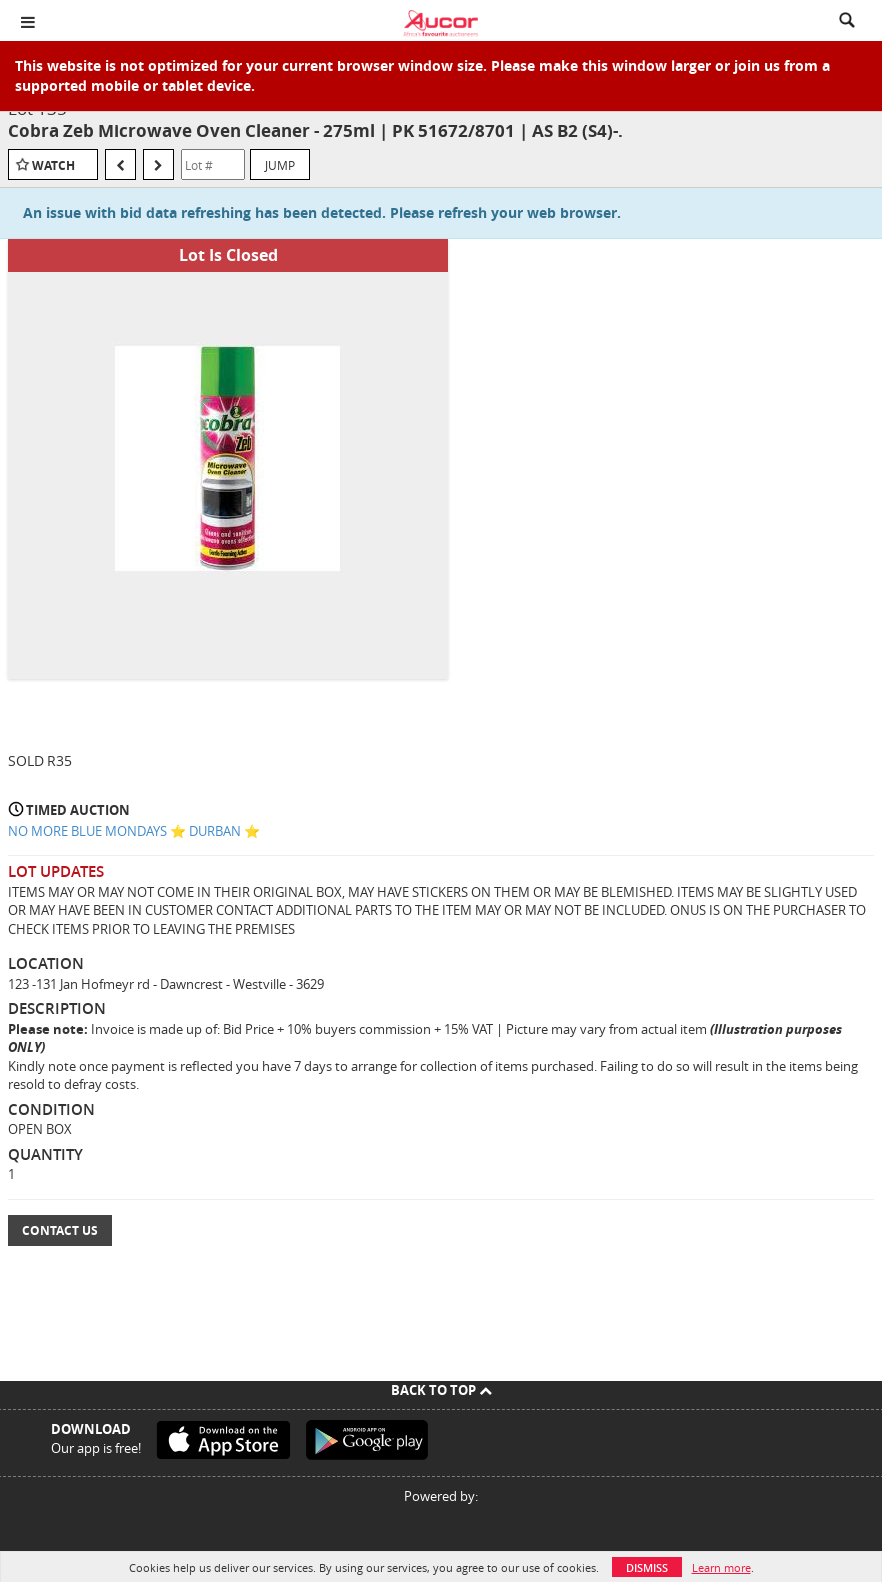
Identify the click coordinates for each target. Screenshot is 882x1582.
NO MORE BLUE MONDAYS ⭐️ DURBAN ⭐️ (134, 831)
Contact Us (60, 1230)
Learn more (721, 1567)
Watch (53, 165)
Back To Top (441, 1390)
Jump (280, 165)
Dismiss (647, 1567)
